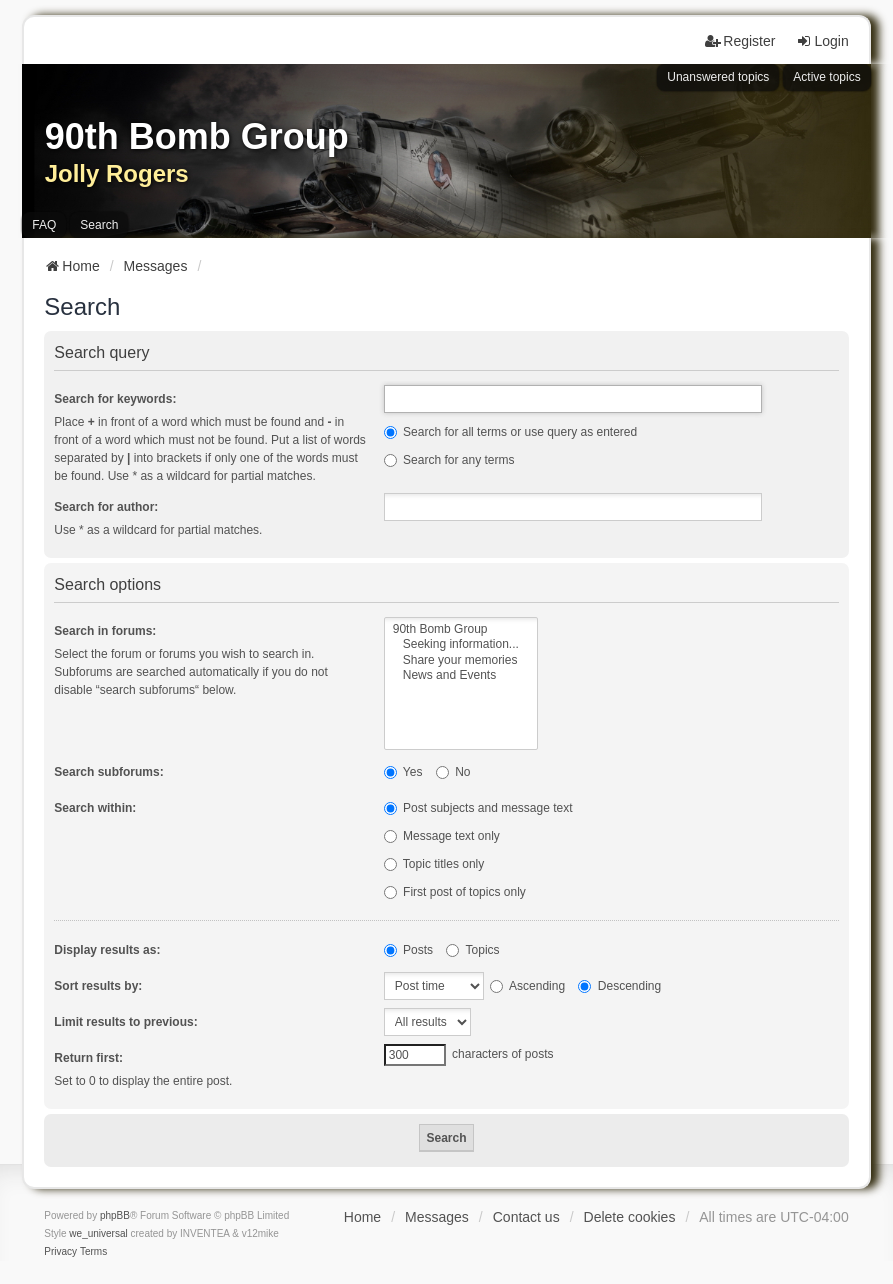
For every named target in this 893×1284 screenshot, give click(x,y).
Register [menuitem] (740, 41)
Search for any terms (449, 460)
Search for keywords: (115, 399)
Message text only (442, 836)
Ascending (527, 986)
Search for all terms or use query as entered (510, 432)
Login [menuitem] (822, 41)
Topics (472, 950)
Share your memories (461, 660)
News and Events (461, 675)
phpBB (115, 1215)
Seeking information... (461, 644)
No (453, 772)
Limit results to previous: (125, 1022)
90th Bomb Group (461, 629)
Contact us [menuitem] (526, 1217)
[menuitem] (60, 1252)
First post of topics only (455, 892)
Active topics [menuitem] (826, 77)
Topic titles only (434, 864)
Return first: (88, 1058)
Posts (408, 950)
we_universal (98, 1233)
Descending (619, 986)
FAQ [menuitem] (44, 225)
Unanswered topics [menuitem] (718, 77)
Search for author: (106, 507)
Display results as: (107, 950)
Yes (403, 772)
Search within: (95, 808)
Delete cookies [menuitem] (630, 1217)
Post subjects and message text (478, 808)
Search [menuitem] (99, 225)
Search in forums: (105, 631)
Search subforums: (108, 772)
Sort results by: (98, 986)
